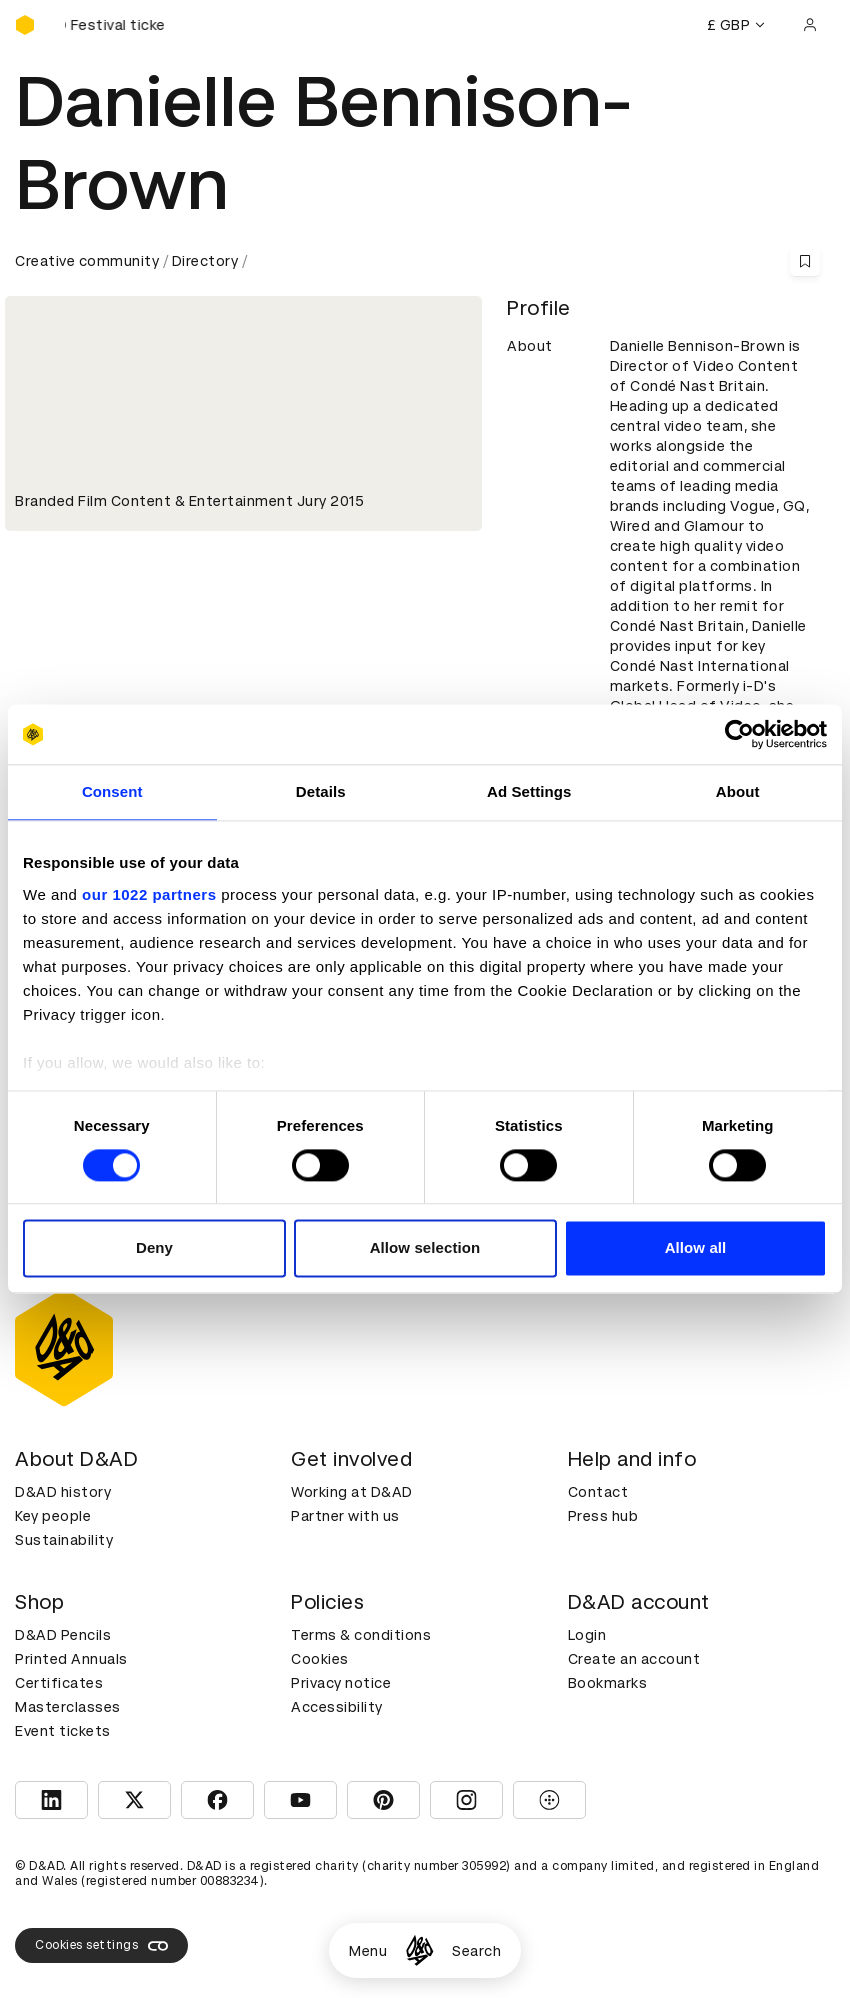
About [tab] (738, 791)
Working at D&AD (352, 1492)
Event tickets (63, 1731)
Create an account (634, 1659)
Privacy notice (341, 1683)
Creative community (87, 261)
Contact (598, 1492)
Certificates (59, 1683)
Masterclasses (68, 1707)
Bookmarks (608, 1683)
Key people (53, 1516)
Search (476, 1951)
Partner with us (345, 1516)
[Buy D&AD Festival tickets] (115, 25)
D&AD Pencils (63, 1635)
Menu (368, 1951)
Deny (154, 1248)
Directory (205, 261)
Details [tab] (321, 791)
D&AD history (63, 1492)
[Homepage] (419, 1950)
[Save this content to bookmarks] (805, 261)
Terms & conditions (361, 1635)
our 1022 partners (149, 894)
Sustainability (64, 1540)
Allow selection (425, 1248)
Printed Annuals (71, 1659)
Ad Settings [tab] (529, 791)
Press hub (603, 1516)
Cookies (320, 1659)
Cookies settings (101, 1946)
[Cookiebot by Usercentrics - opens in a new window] (739, 734)
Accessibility (337, 1707)
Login (587, 1635)
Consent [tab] (112, 791)
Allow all (696, 1248)
